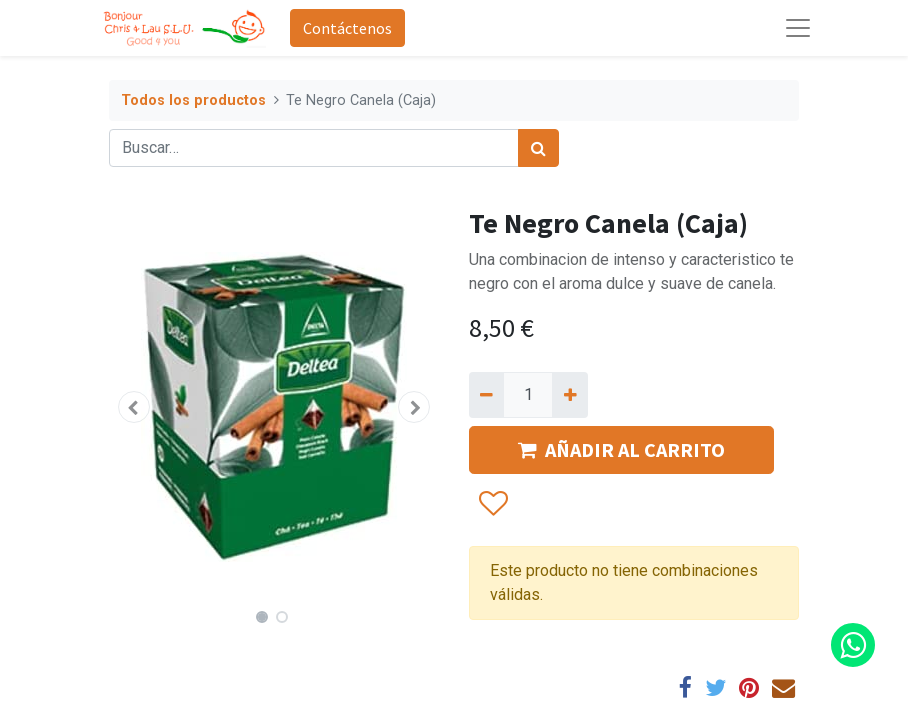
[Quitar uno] (486, 395)
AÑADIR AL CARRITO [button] (621, 449)
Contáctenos (347, 28)
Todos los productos (193, 100)
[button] (134, 407)
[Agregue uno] (569, 395)
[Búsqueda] (538, 148)
